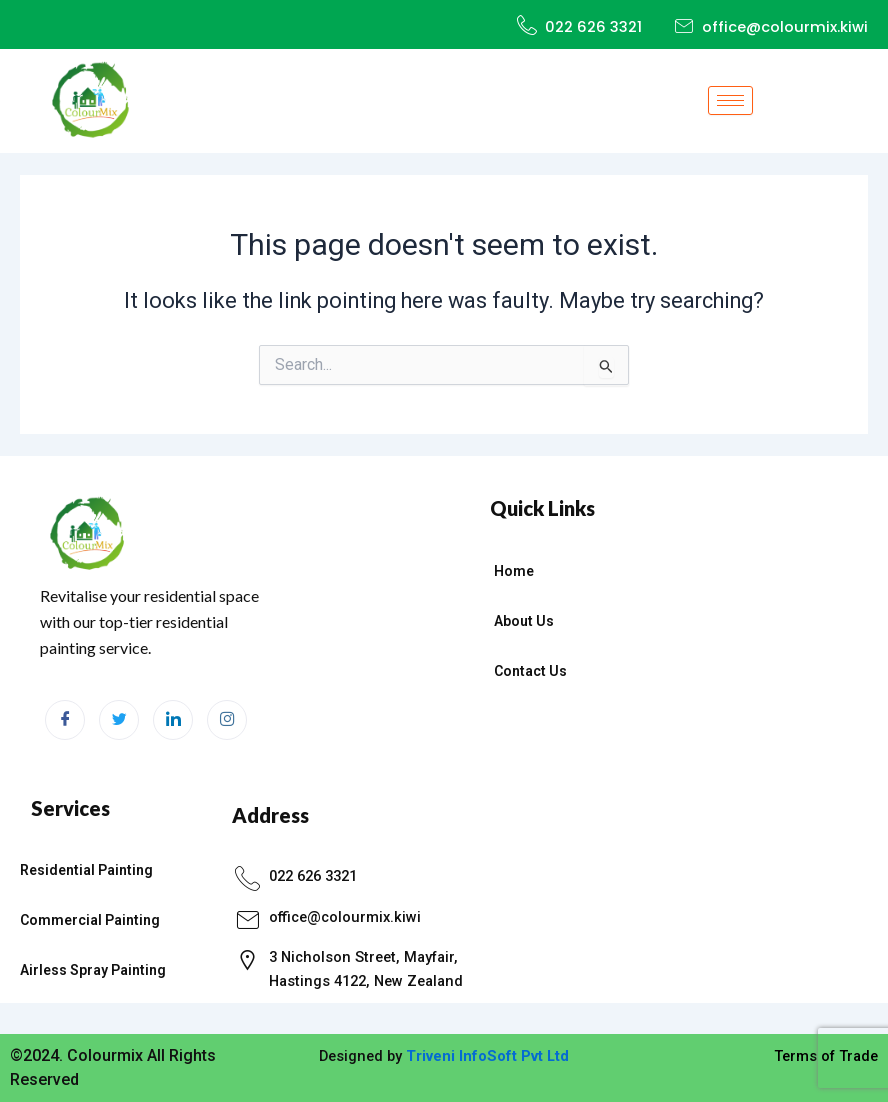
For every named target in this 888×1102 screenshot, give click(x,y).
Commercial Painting (90, 920)
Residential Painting (86, 870)
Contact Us (530, 671)
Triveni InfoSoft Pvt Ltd (487, 1056)
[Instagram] (227, 720)
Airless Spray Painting (93, 970)
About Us (524, 621)
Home (514, 571)
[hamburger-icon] (730, 100)
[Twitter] (119, 720)
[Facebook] (65, 720)
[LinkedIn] (173, 720)
